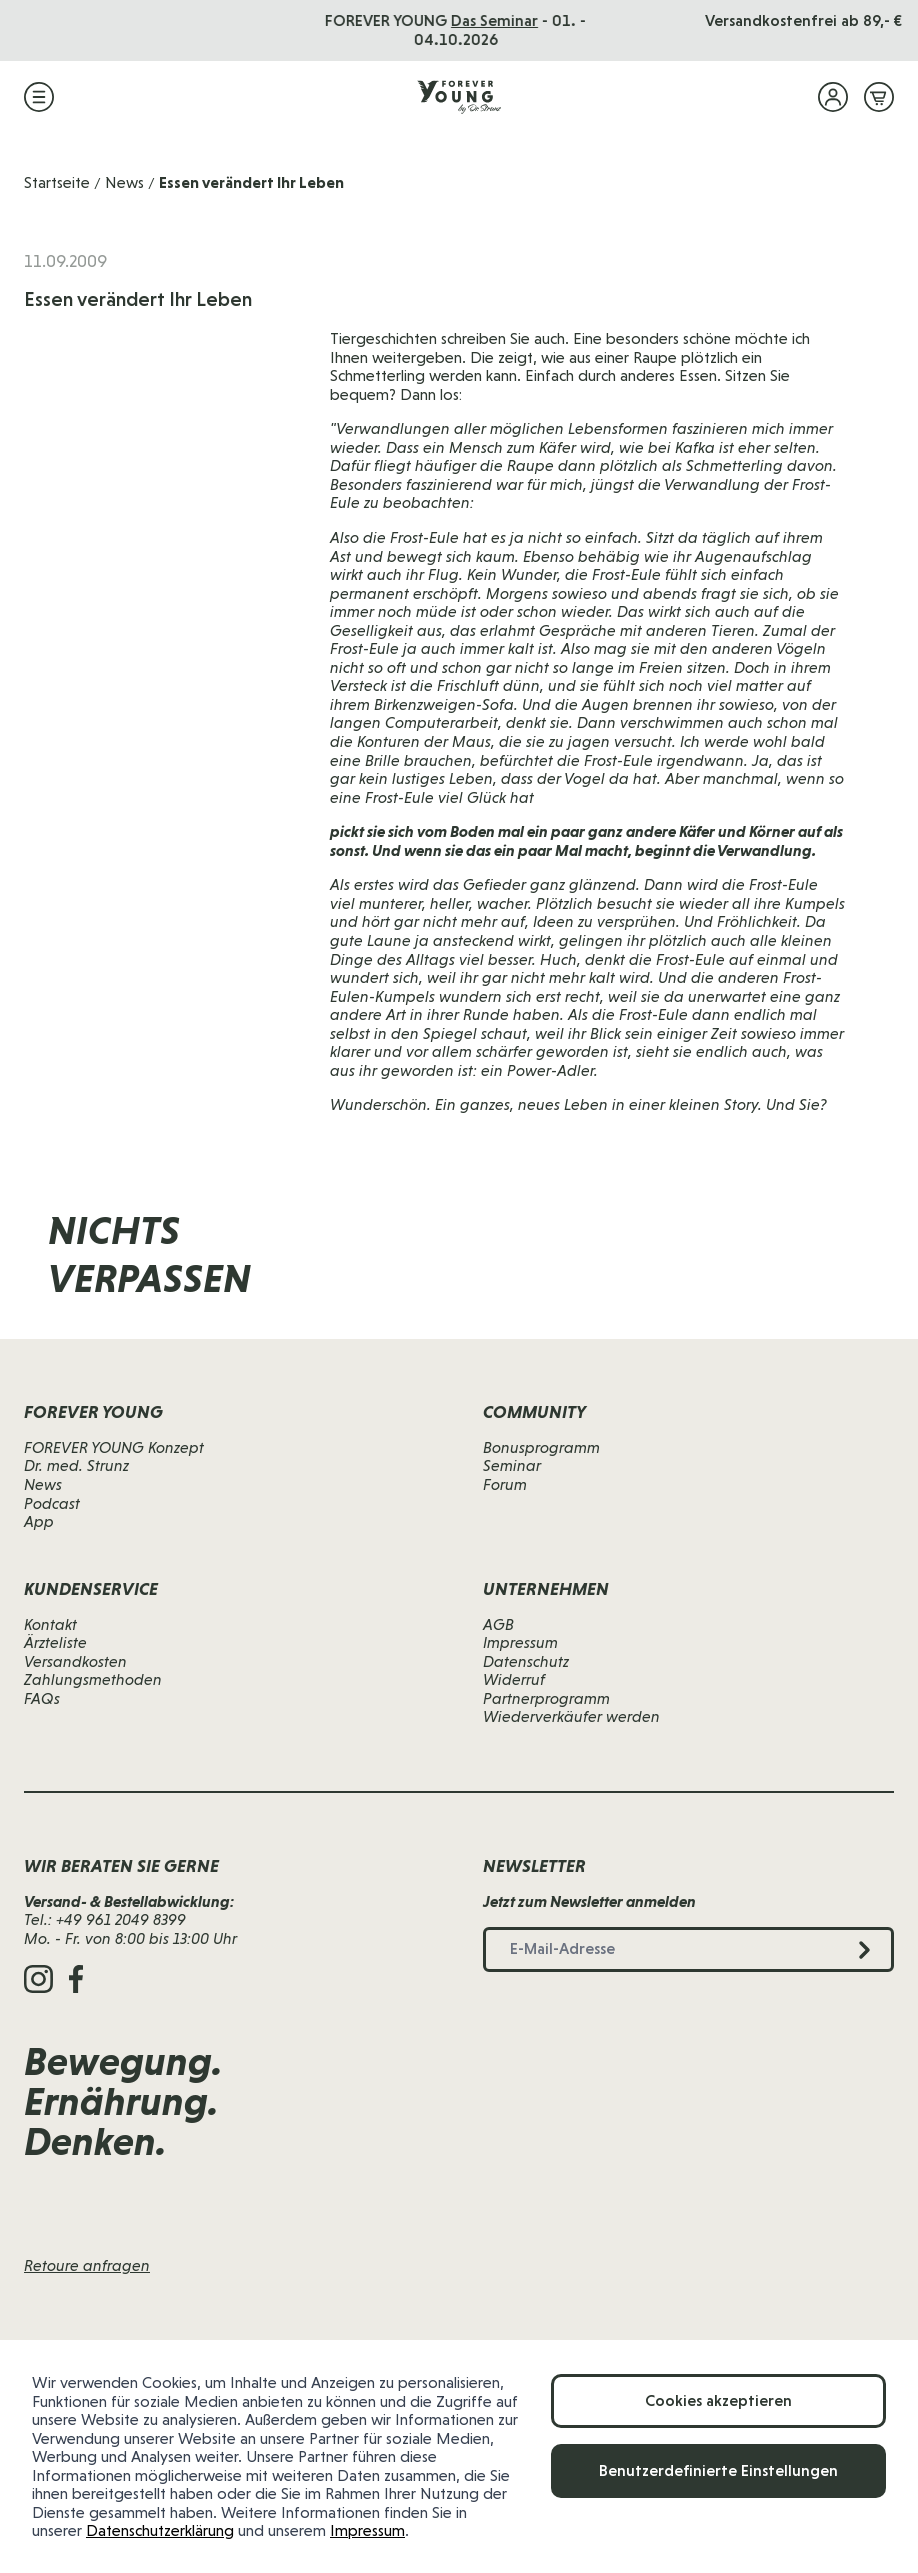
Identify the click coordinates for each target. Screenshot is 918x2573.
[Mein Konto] (833, 97)
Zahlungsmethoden (93, 1679)
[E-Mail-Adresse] (592, 1275)
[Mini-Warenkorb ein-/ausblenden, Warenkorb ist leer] (879, 97)
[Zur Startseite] (459, 97)
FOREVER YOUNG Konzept (114, 1447)
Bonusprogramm (541, 1447)
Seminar (512, 1465)
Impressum (367, 2530)
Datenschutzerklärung (160, 2530)
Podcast (52, 1503)
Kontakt (50, 1624)
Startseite (57, 182)
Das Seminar (497, 20)
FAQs (42, 1698)
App (39, 1521)
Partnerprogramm (546, 1698)
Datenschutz (526, 1661)
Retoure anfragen (87, 2265)
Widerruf (514, 1679)
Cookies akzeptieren (718, 2400)
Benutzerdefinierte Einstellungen (718, 2470)
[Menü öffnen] (39, 97)
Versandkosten (75, 1661)
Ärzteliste (55, 1642)
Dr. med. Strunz (76, 1465)
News (124, 182)
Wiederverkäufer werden (571, 1716)
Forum (505, 1484)
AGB (498, 1624)
